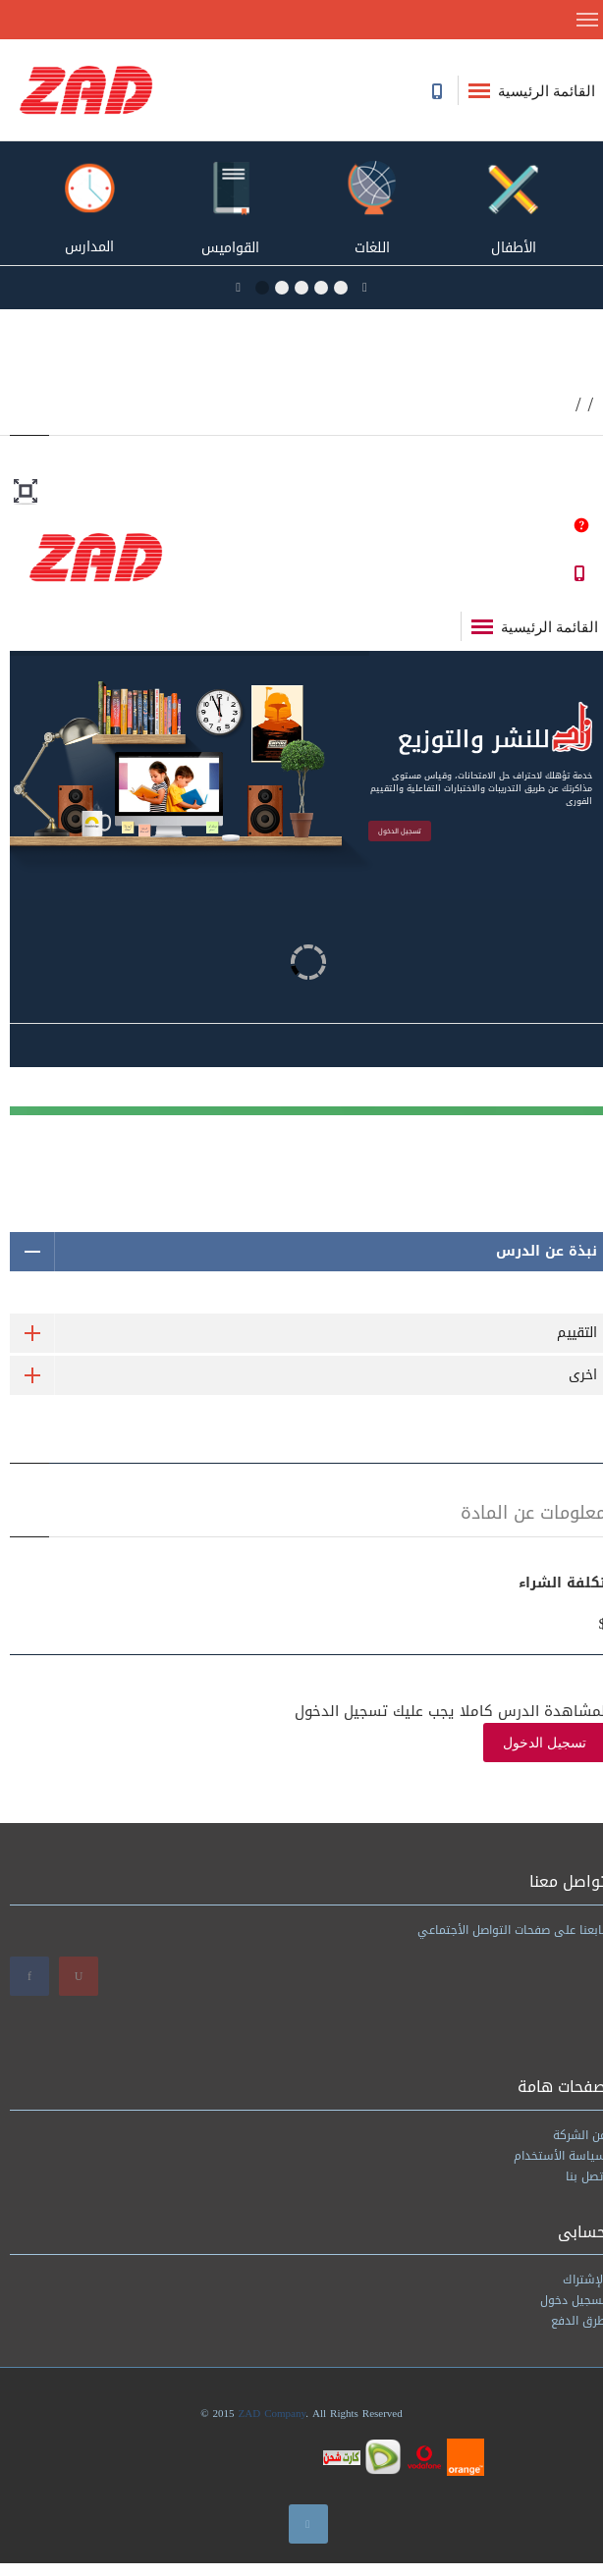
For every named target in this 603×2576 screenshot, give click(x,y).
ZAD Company (272, 2413)
